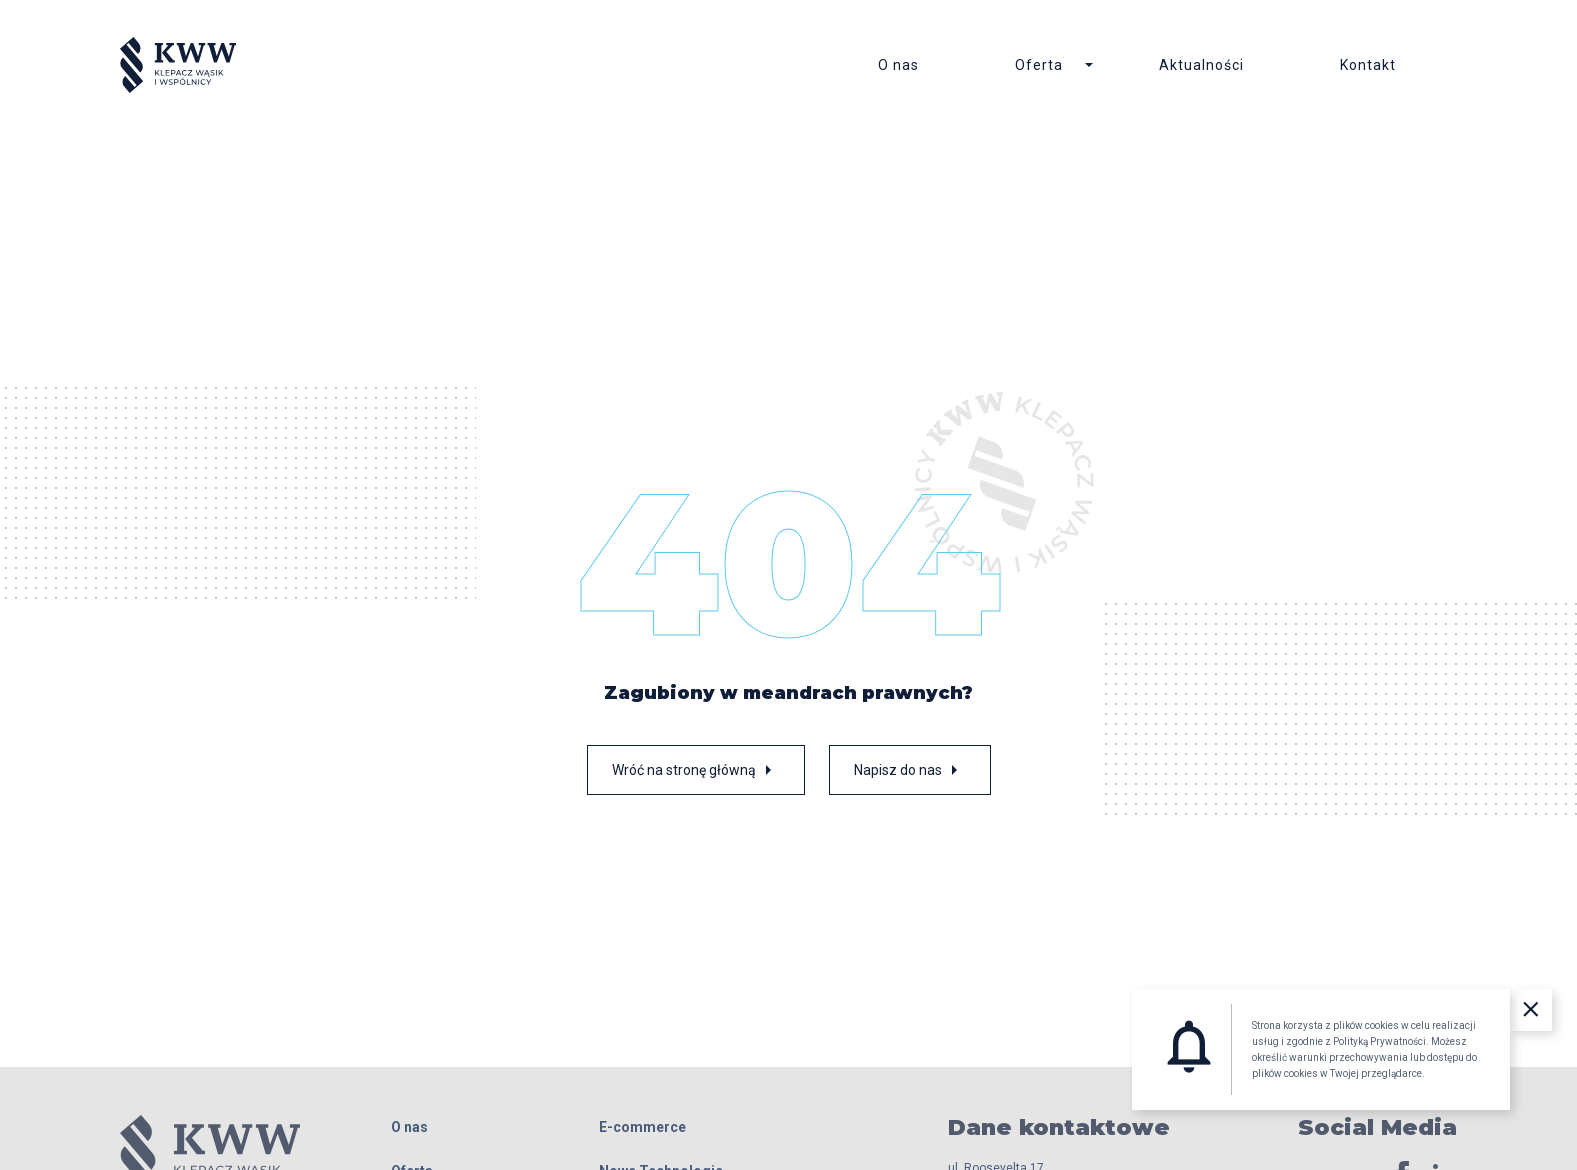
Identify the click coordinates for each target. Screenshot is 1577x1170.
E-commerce (642, 1132)
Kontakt (1368, 68)
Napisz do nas (910, 775)
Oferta (1039, 68)
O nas (898, 68)
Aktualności (1201, 68)
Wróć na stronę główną (696, 775)
